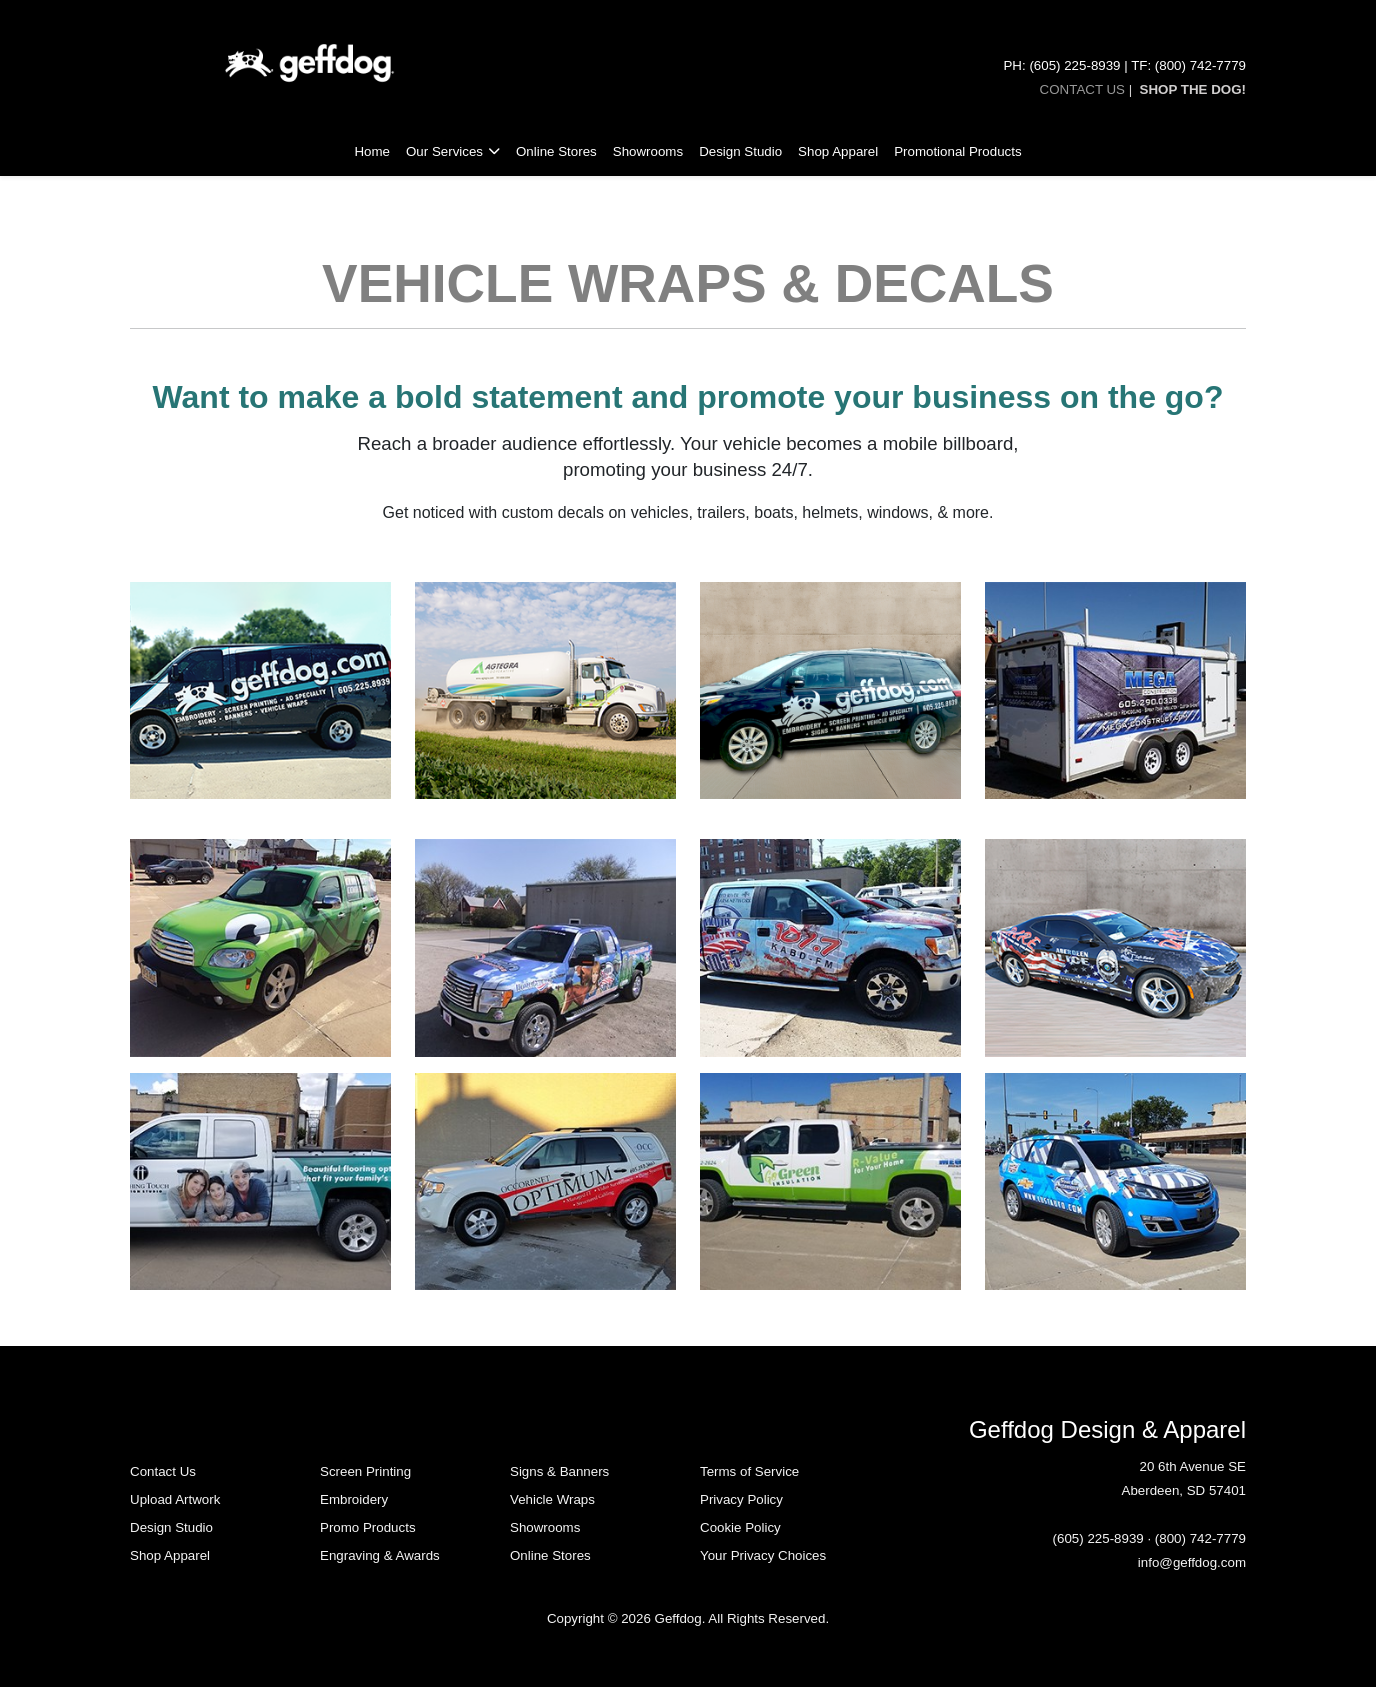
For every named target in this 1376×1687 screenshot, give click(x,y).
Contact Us (163, 1471)
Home (372, 151)
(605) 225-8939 (1098, 1538)
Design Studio (740, 151)
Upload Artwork (175, 1499)
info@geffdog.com (1192, 1562)
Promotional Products (957, 151)
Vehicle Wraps (552, 1499)
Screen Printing (365, 1471)
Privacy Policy (741, 1499)
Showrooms (648, 151)
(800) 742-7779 (1200, 1538)
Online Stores (556, 151)
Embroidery (354, 1499)
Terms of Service (749, 1471)
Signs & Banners (559, 1471)
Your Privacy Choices (763, 1555)
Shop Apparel (838, 151)
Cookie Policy (740, 1527)
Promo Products (368, 1527)
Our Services (444, 151)
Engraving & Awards (380, 1555)
